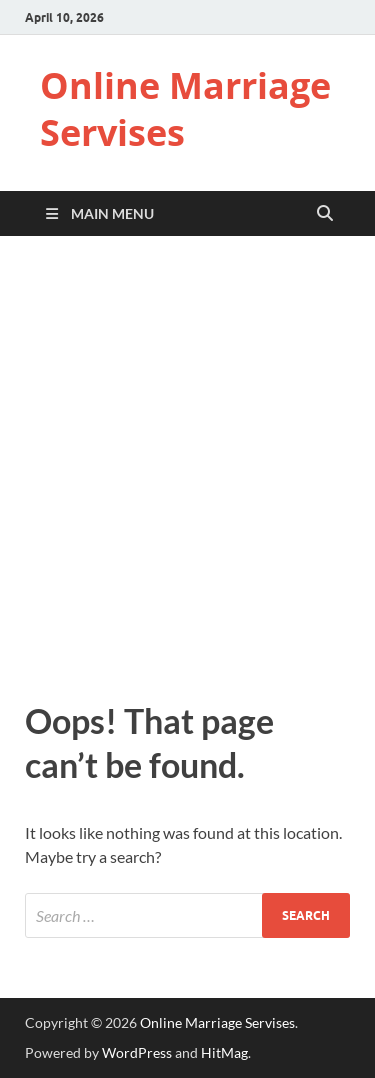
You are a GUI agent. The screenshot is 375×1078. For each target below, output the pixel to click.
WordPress (137, 1052)
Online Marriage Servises (185, 109)
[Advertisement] (187, 463)
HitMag (224, 1052)
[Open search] (325, 214)
